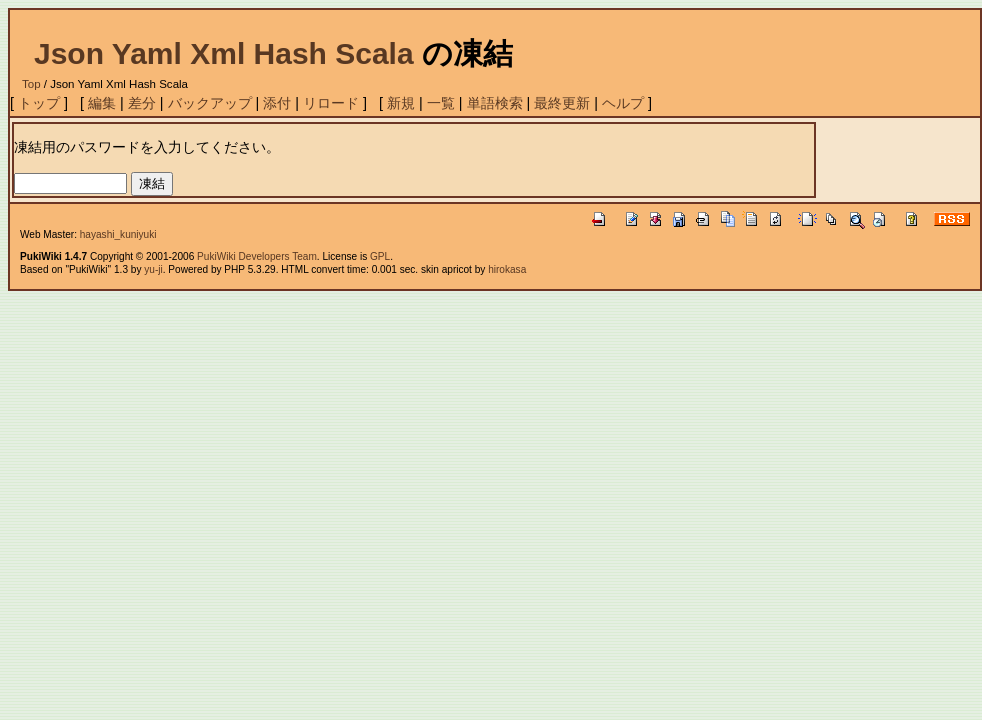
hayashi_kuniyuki (118, 234)
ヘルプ (623, 103)
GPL (380, 256)
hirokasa (507, 269)
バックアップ (210, 103)
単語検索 (495, 103)
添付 (277, 103)
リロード (331, 103)
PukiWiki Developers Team (257, 256)
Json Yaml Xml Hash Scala (224, 53)
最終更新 (562, 103)
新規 (401, 103)
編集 (102, 103)
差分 (142, 103)
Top (31, 84)
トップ (39, 103)
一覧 (441, 103)
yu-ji (153, 269)
